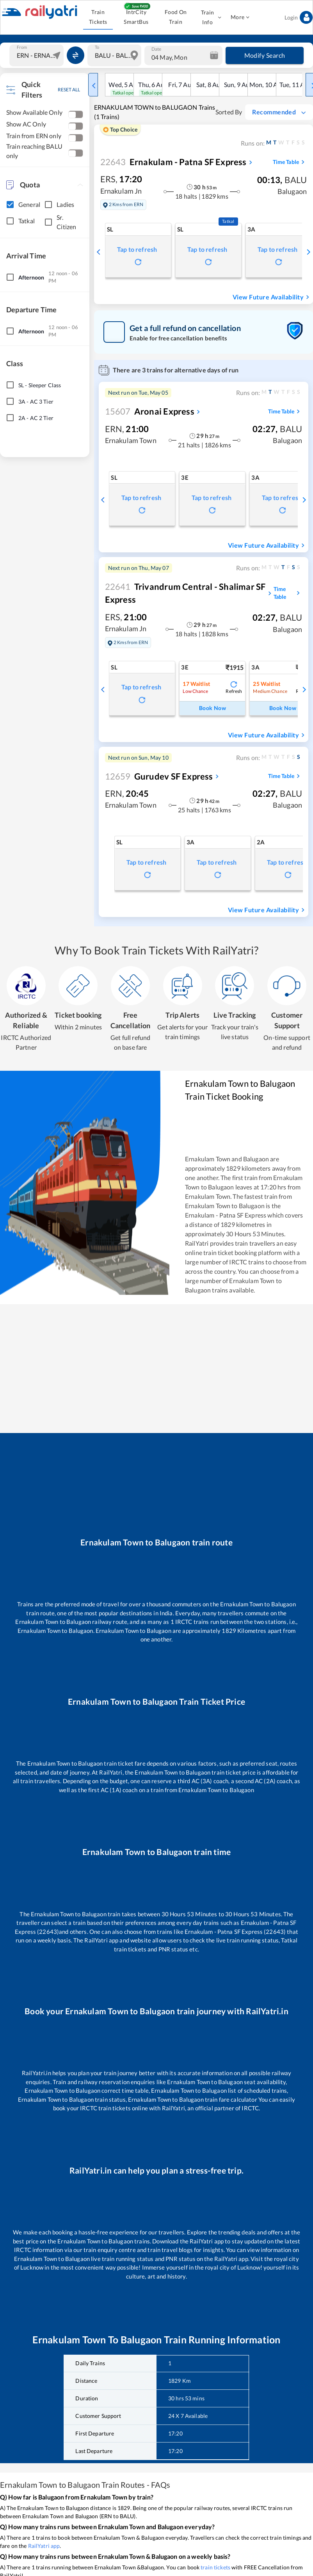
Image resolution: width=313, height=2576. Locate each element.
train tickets (215, 2567)
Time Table (290, 162)
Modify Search (265, 55)
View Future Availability (272, 297)
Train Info (209, 17)
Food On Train (175, 17)
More (240, 17)
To (97, 47)
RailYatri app (44, 2545)
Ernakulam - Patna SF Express (173, 162)
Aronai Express (149, 411)
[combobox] (37, 55)
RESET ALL (69, 89)
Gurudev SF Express (159, 776)
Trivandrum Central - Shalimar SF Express (185, 593)
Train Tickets (98, 17)
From (22, 47)
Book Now (212, 708)
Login (299, 17)
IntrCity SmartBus (136, 17)
